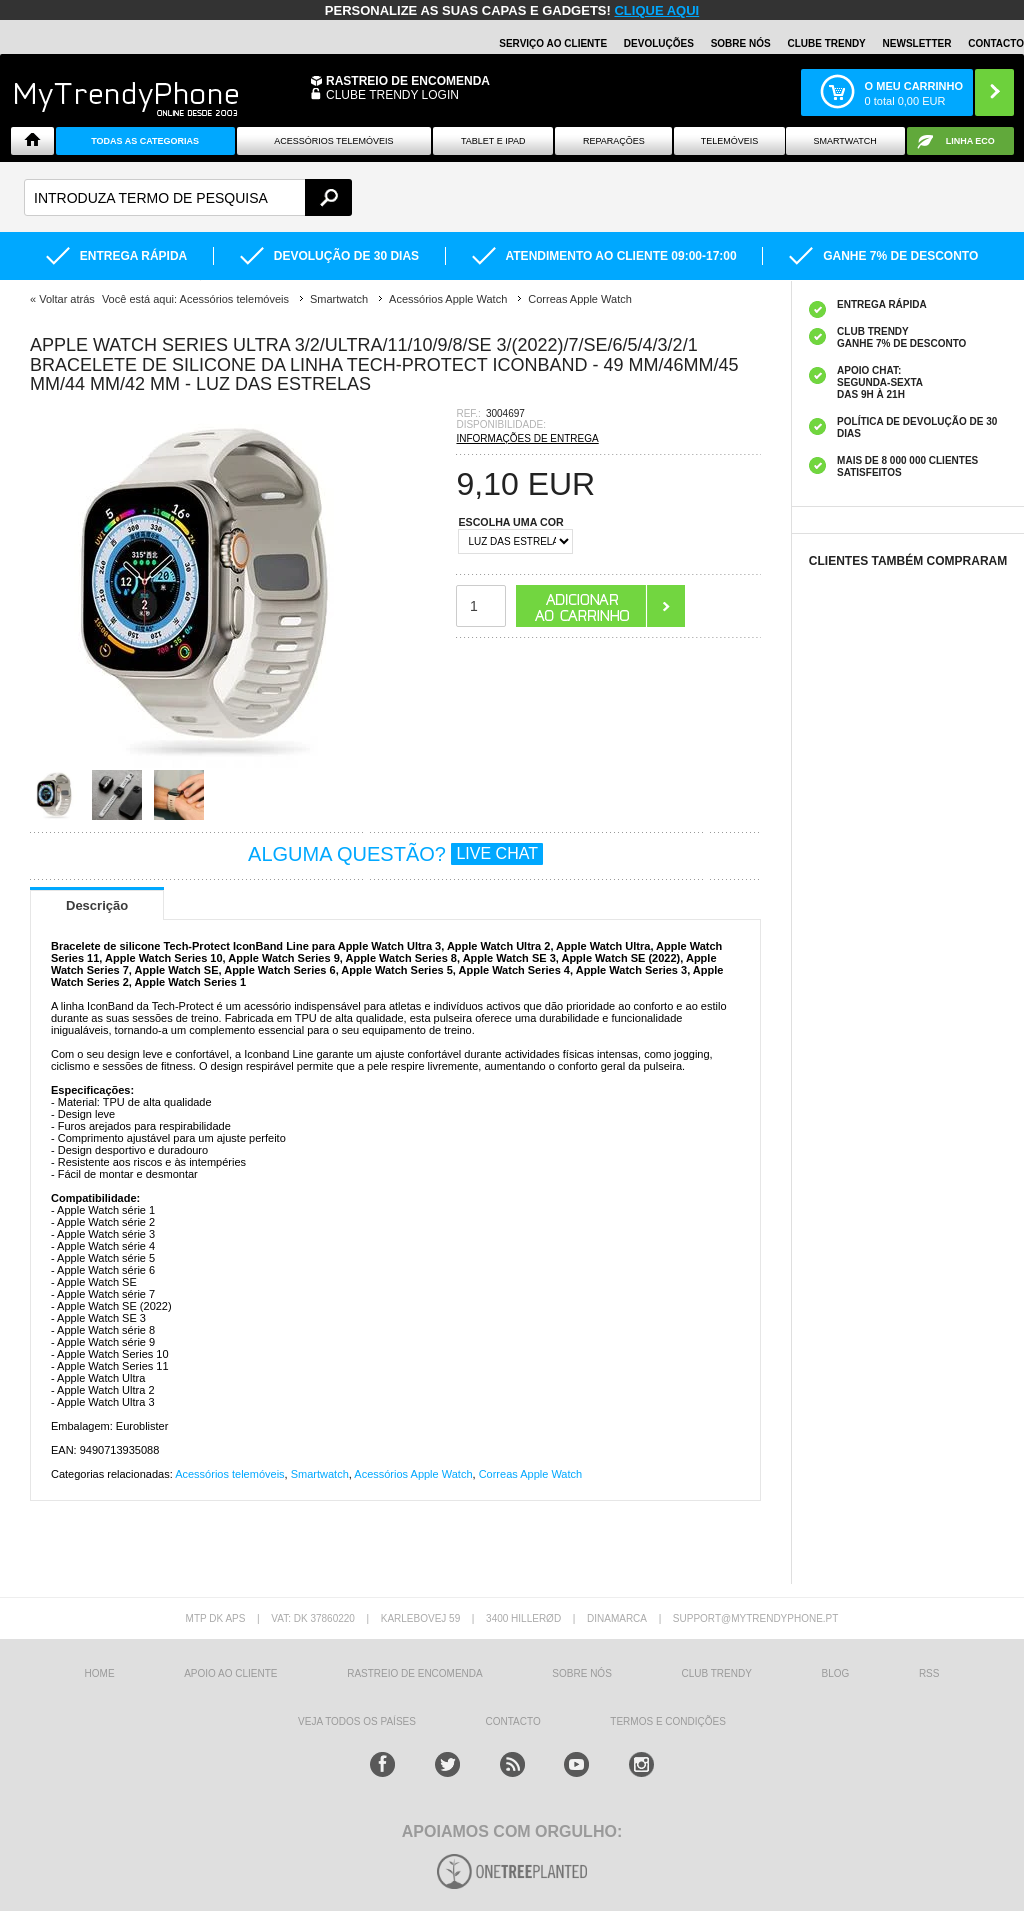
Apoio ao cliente (230, 1673)
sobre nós (581, 1673)
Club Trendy (716, 1673)
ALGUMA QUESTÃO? (395, 854)
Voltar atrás (67, 299)
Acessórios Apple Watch (413, 1474)
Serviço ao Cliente (553, 43)
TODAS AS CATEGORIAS (145, 141)
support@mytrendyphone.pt (756, 1618)
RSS (929, 1673)
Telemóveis (730, 141)
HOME (100, 1673)
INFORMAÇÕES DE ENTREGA (527, 438)
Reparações (614, 141)
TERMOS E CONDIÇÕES (668, 1721)
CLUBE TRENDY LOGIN (392, 95)
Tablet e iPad (493, 141)
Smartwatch (845, 141)
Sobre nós (741, 43)
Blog (835, 1673)
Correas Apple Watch (531, 1474)
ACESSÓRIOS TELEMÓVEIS (333, 141)
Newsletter (917, 43)
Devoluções (659, 43)
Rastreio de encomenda (408, 81)
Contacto (996, 43)
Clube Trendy (826, 43)
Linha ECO (970, 141)
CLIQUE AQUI (656, 10)
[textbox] (188, 197)
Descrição (97, 905)
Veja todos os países (357, 1721)
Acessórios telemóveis (229, 1474)
